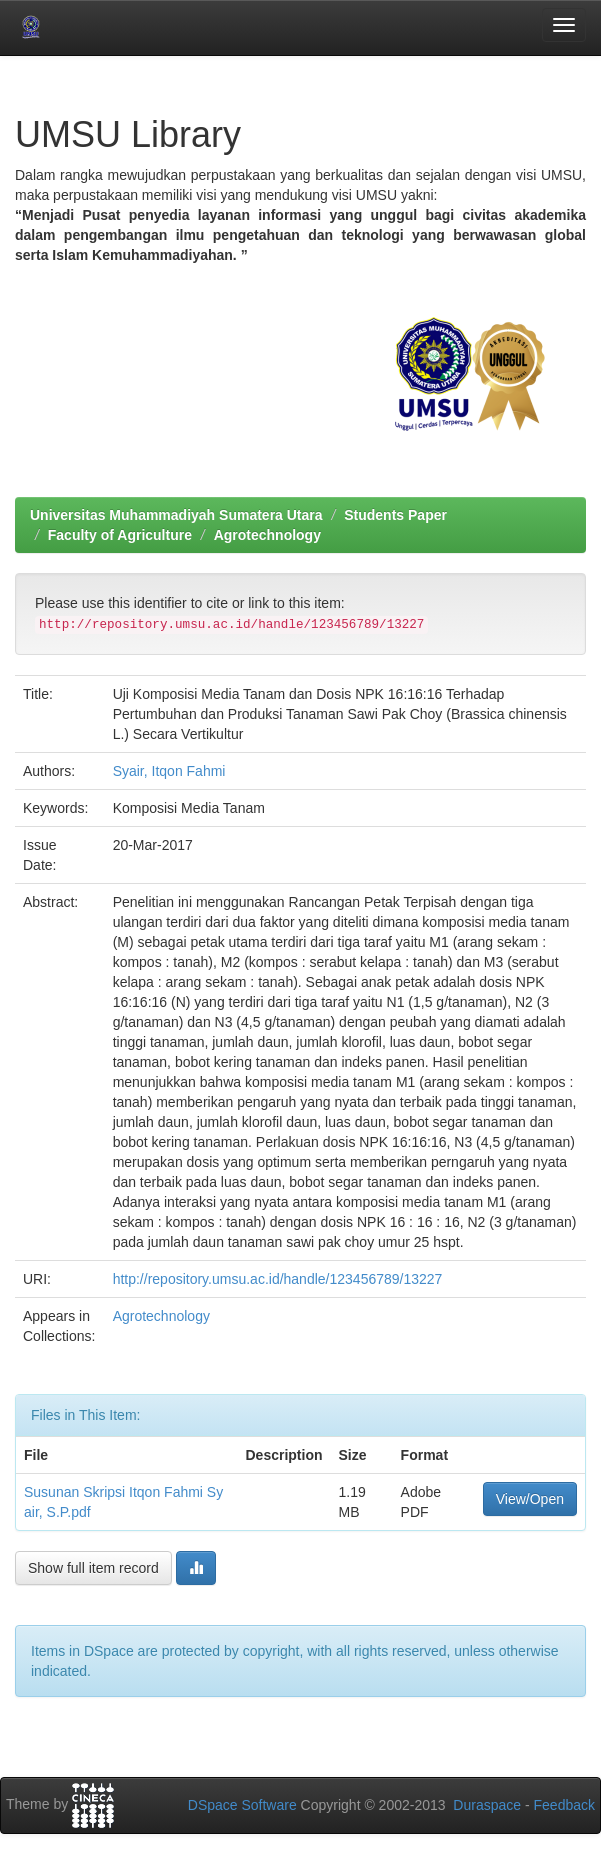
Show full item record (93, 1568)
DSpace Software (242, 1805)
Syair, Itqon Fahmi (169, 771)
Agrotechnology (267, 535)
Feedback (564, 1805)
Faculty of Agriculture (120, 535)
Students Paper (395, 515)
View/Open (530, 1499)
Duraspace (487, 1805)
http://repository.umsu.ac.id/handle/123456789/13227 (278, 1279)
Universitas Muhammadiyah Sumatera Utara (176, 515)
